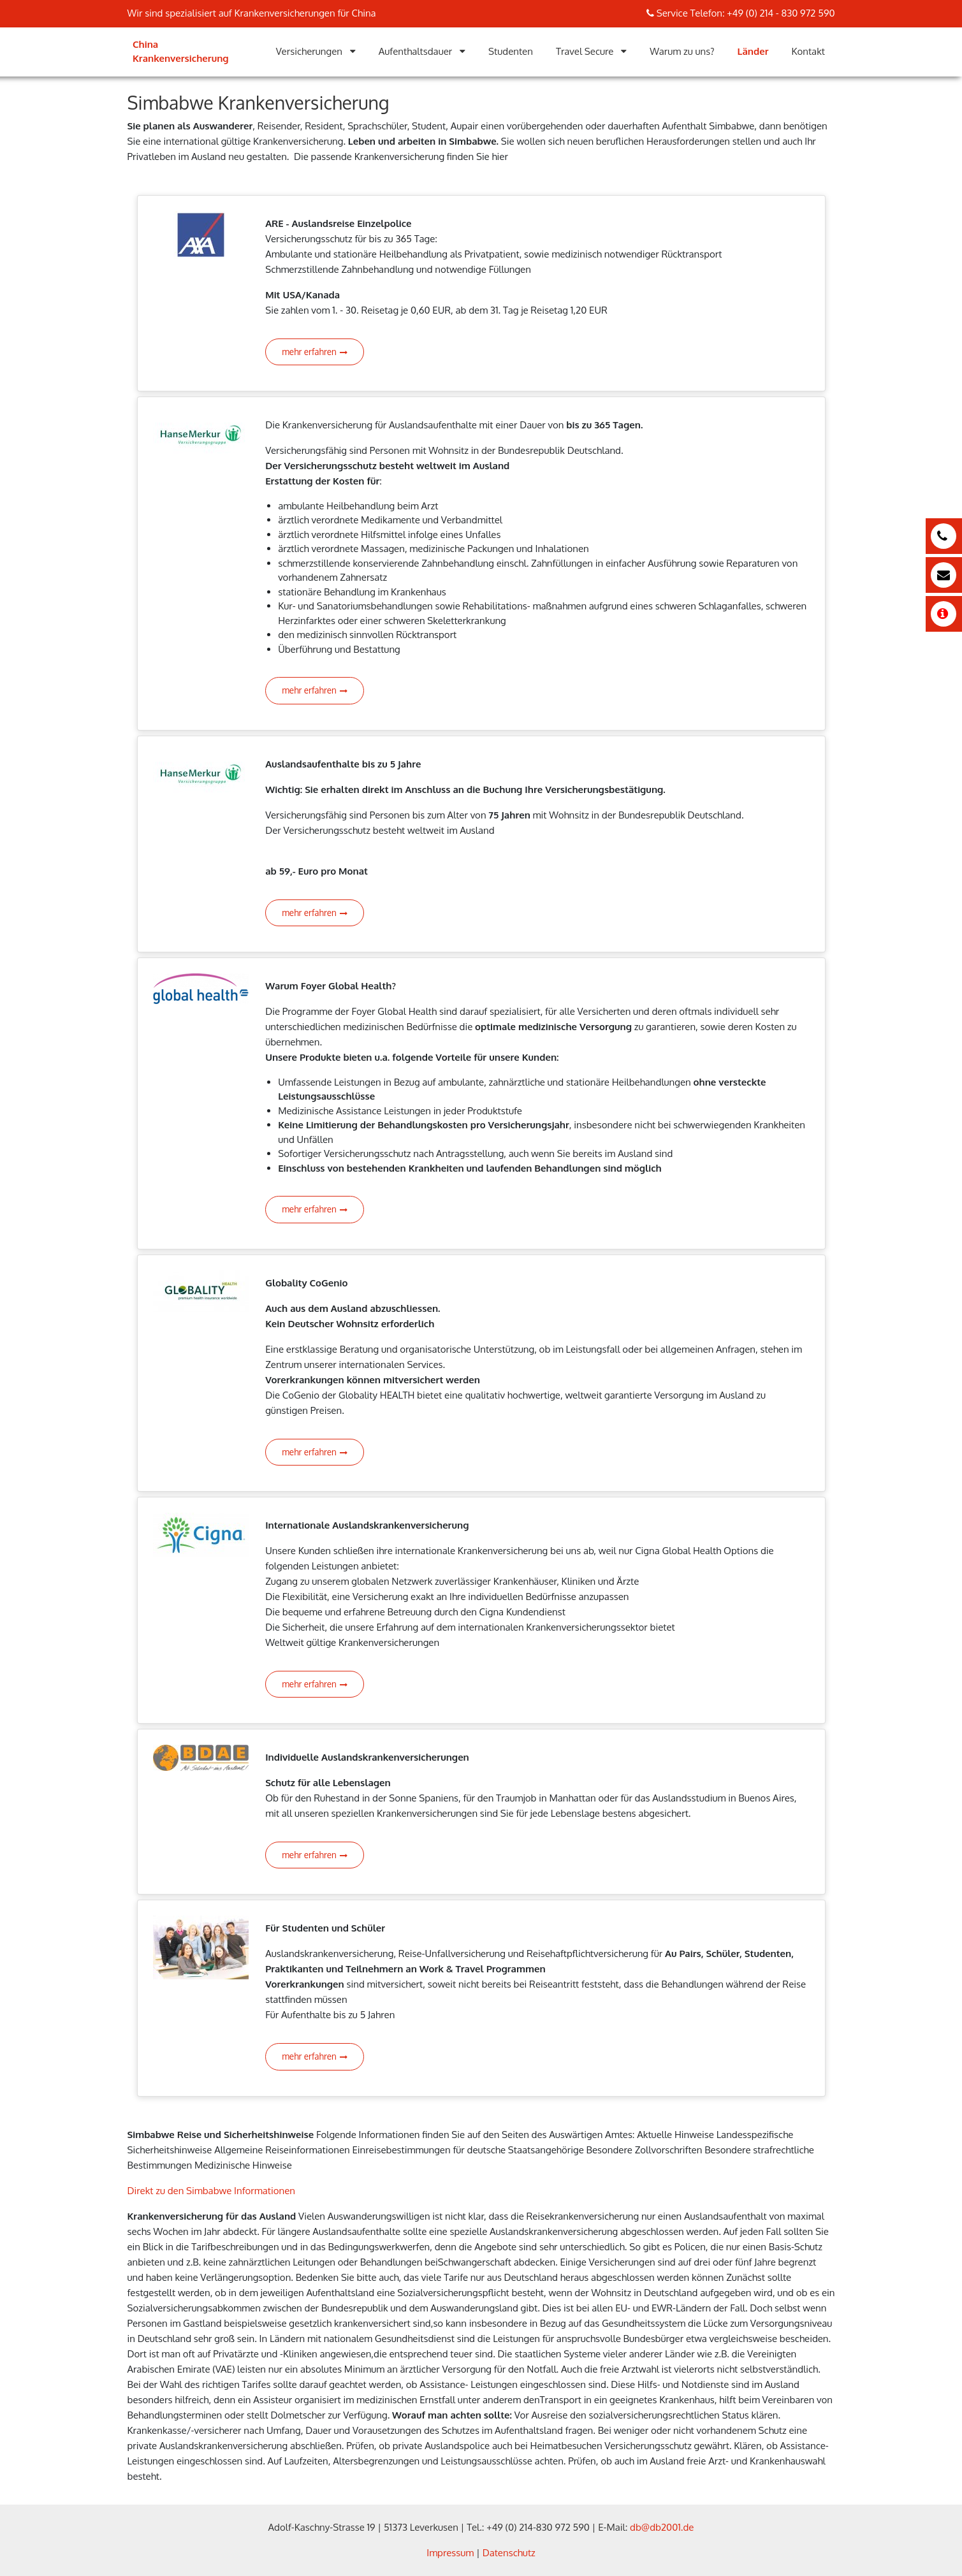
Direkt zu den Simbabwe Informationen (212, 2191)
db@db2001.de (662, 2527)
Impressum (450, 2553)
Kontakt (808, 51)
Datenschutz (509, 2553)
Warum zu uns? (682, 51)
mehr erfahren (314, 351)
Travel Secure (585, 51)
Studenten (510, 51)
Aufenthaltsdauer (416, 51)
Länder (753, 51)
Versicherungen (309, 51)
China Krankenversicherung (181, 51)
